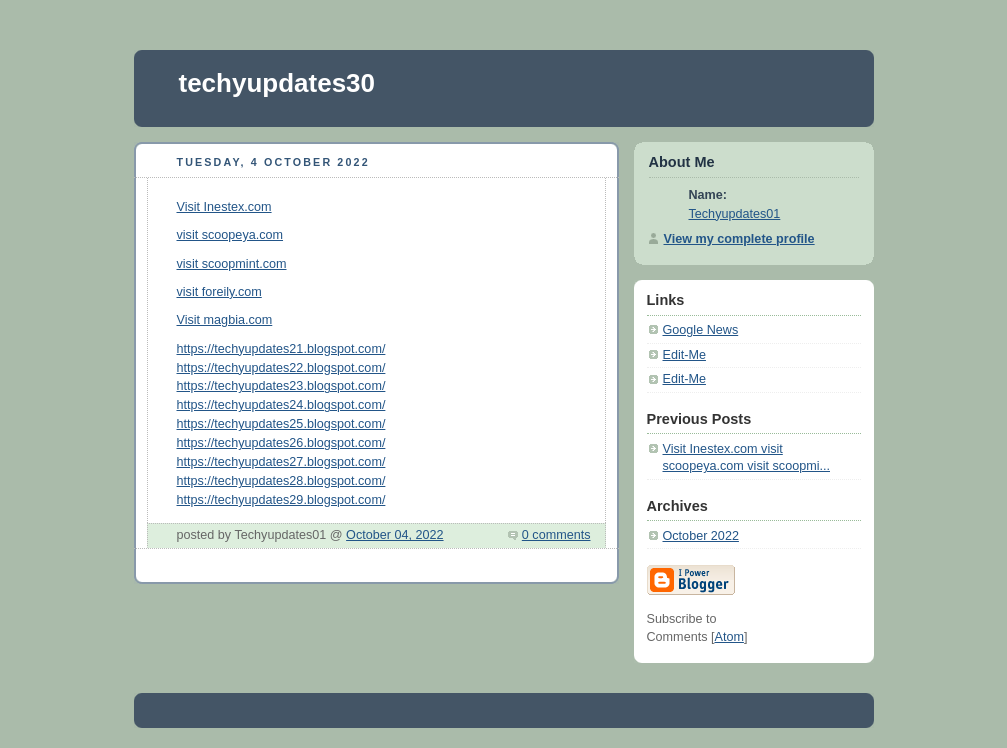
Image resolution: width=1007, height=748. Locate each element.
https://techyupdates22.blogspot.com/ (281, 368)
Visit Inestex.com (224, 207)
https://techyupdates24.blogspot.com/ (281, 405)
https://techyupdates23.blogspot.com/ (281, 386)
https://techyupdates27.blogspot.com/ (281, 462)
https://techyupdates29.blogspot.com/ (281, 500)
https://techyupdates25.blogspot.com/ (281, 424)
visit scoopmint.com (232, 264)
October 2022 (701, 536)
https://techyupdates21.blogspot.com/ (281, 349)
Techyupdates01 (735, 214)
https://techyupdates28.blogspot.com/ (281, 481)
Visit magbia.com (225, 320)
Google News (701, 330)
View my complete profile (739, 239)
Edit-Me (684, 355)
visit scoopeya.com (230, 235)
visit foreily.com (219, 292)
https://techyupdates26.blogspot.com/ (281, 443)
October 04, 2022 (394, 535)
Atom (728, 637)
